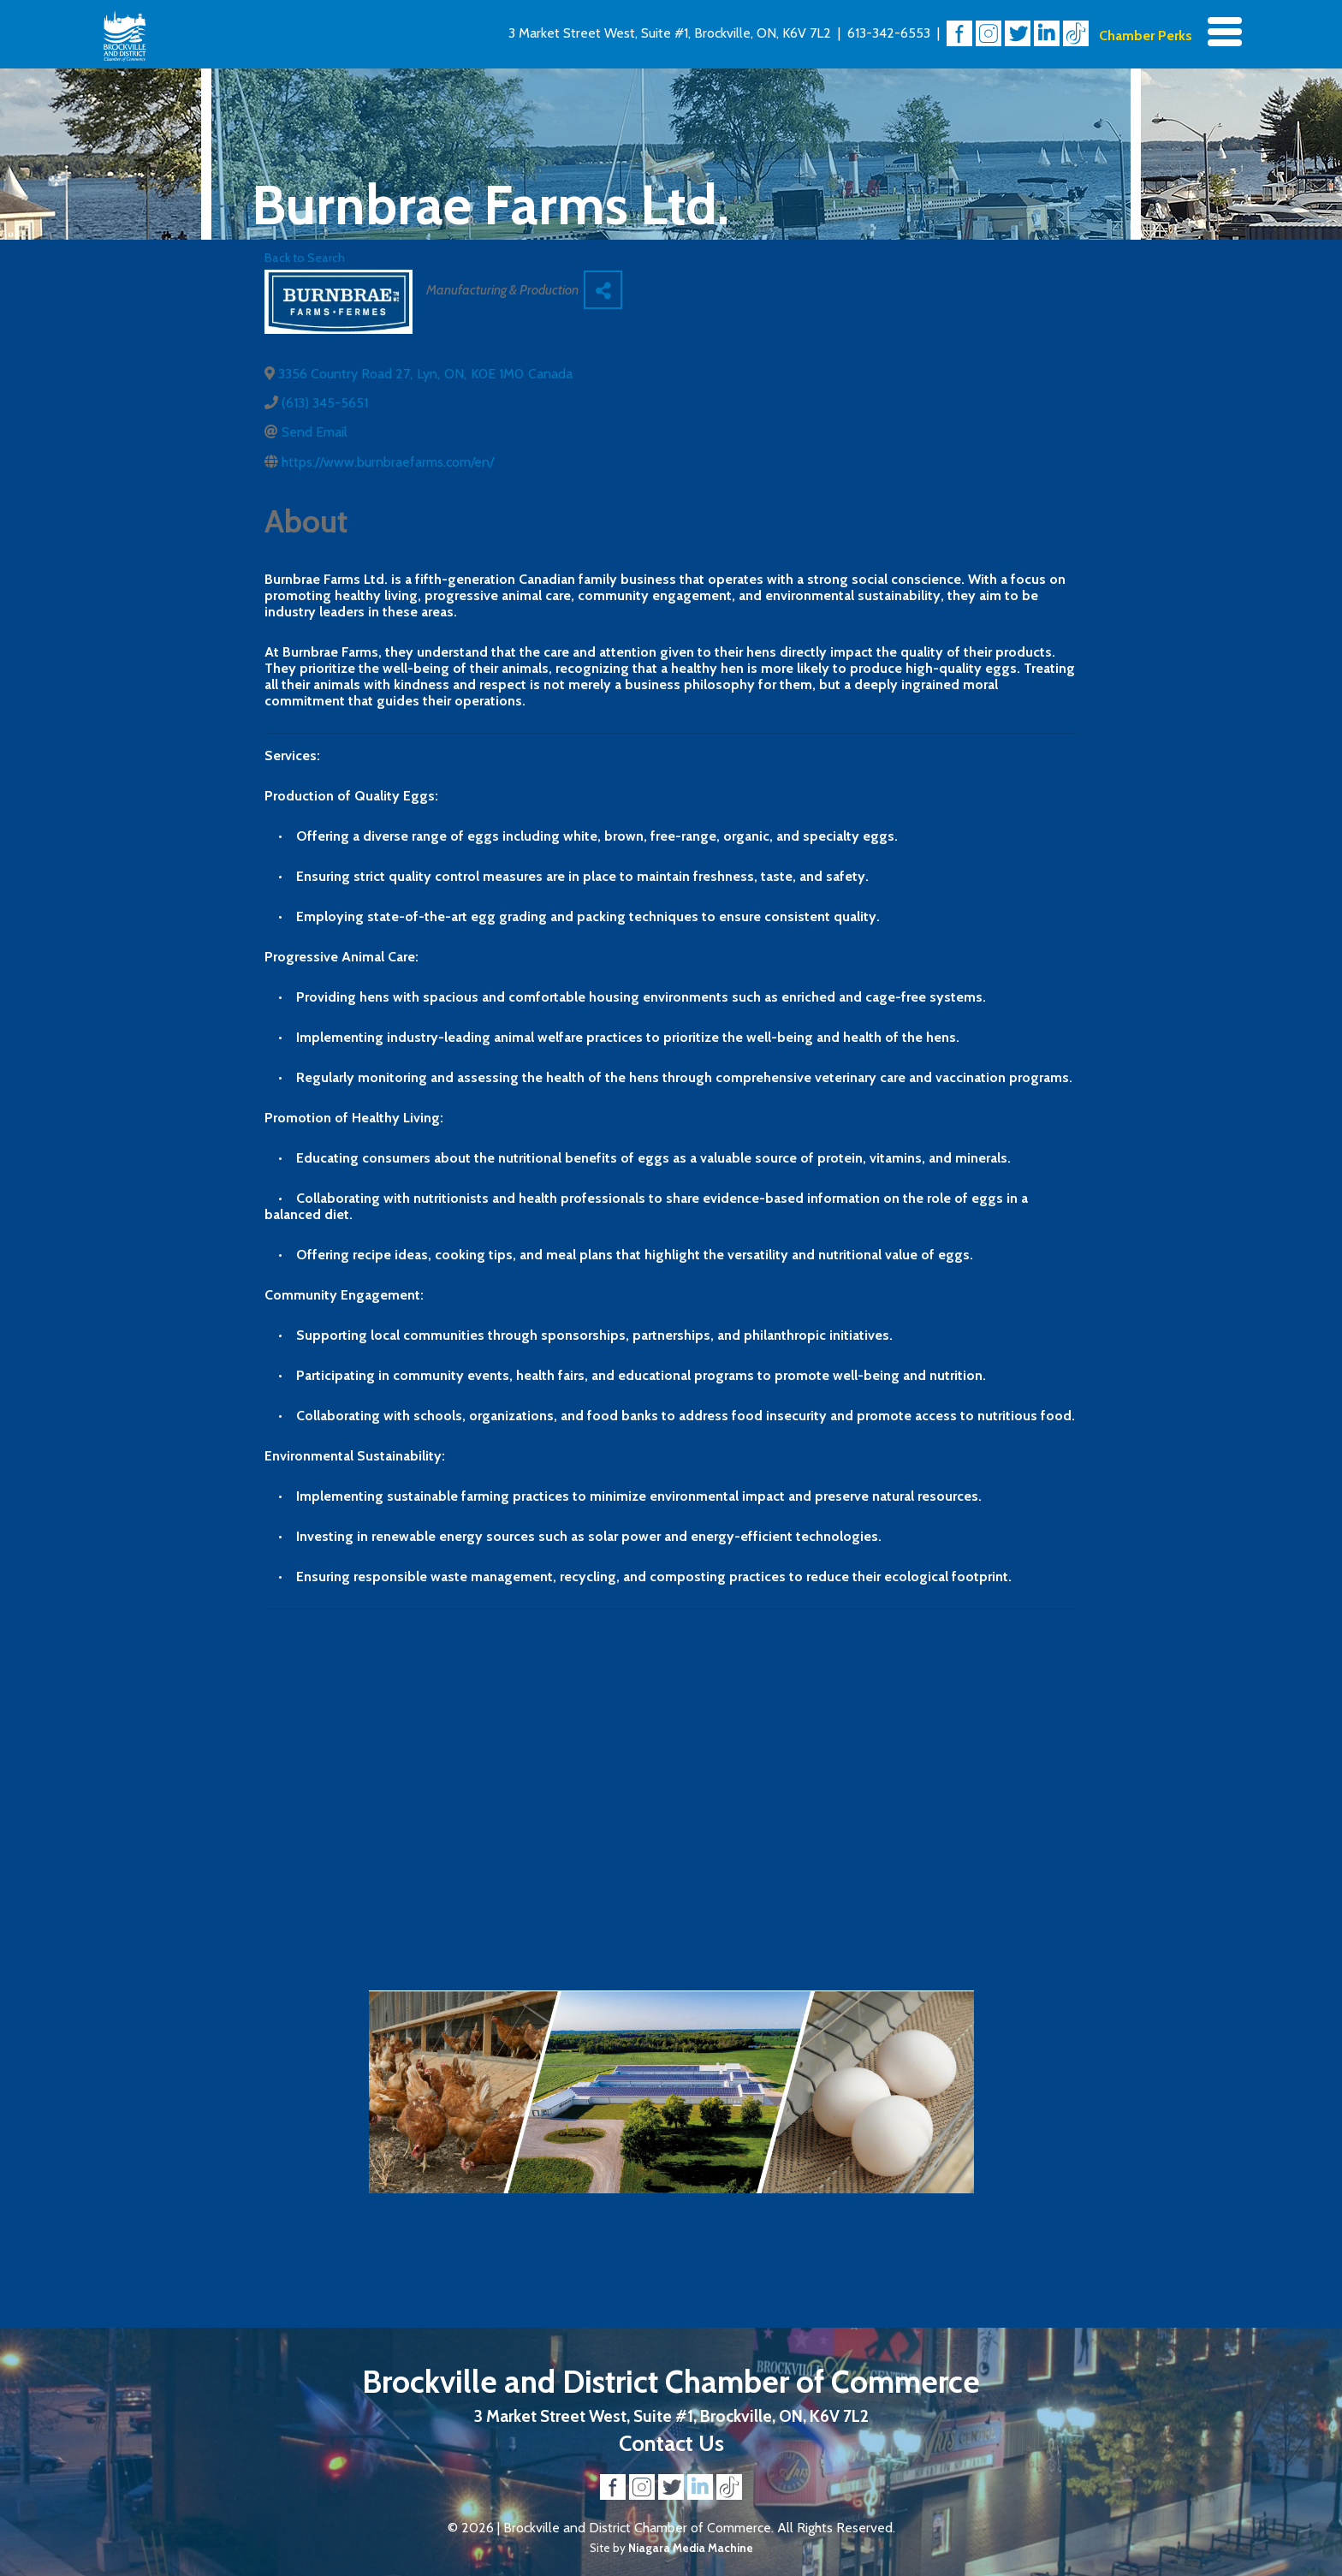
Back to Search (304, 257)
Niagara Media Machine (690, 2548)
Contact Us (671, 2443)
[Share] (603, 290)
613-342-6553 (888, 33)
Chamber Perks (1145, 35)
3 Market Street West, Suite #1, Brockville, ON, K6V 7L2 (669, 33)
